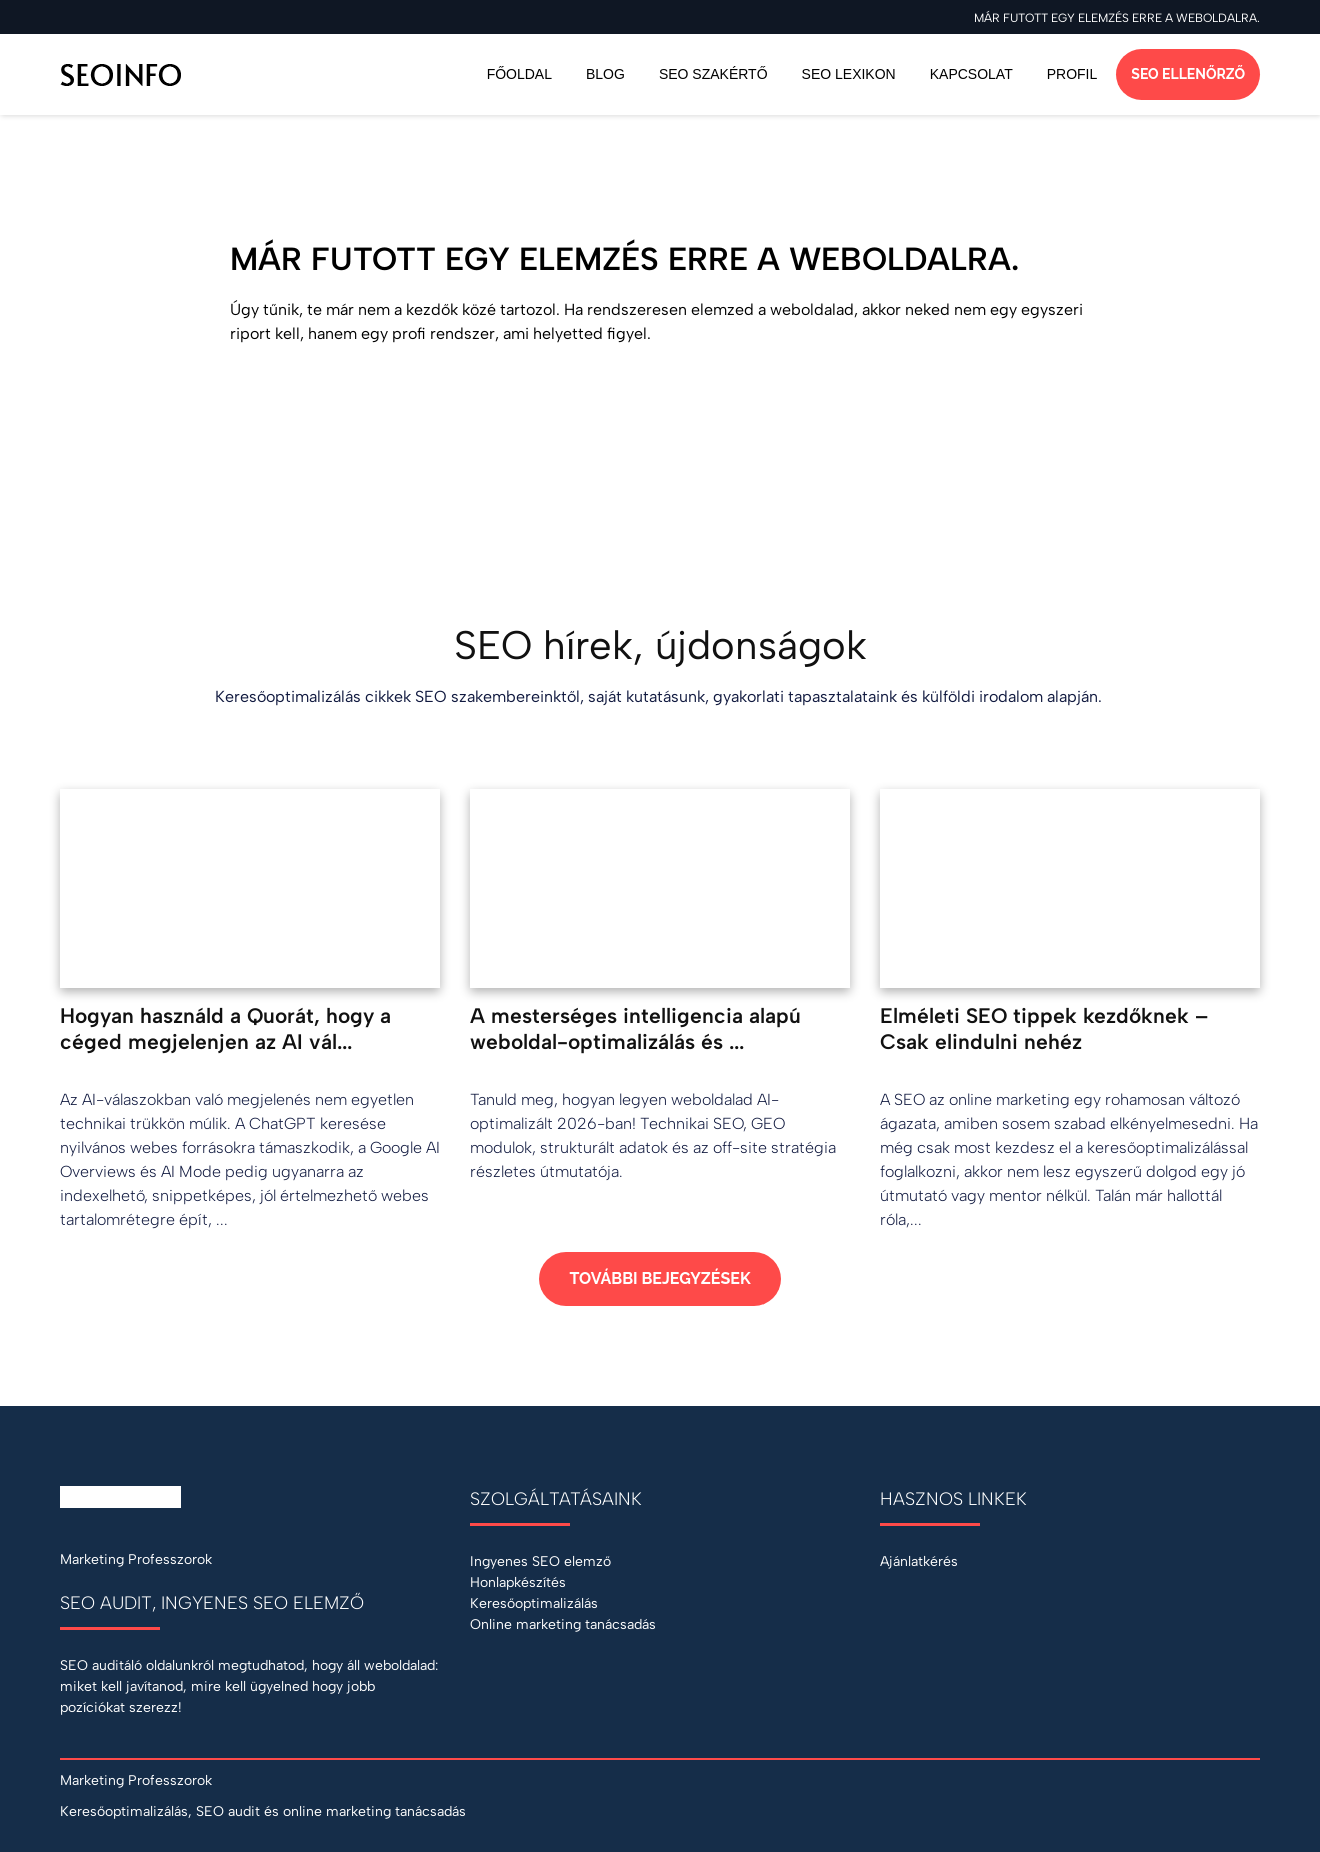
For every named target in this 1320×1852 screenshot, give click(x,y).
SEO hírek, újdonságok (660, 645)
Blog (605, 74)
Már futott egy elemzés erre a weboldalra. (1117, 18)
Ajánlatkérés (919, 1561)
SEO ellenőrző (1188, 74)
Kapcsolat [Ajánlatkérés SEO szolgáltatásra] (971, 74)
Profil (1072, 74)
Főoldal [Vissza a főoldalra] (519, 74)
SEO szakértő (713, 74)
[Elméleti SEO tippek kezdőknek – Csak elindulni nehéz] (1070, 1010)
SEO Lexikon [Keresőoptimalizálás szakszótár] (849, 74)
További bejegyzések (659, 1278)
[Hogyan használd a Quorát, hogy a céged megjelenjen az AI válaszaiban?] (250, 1010)
